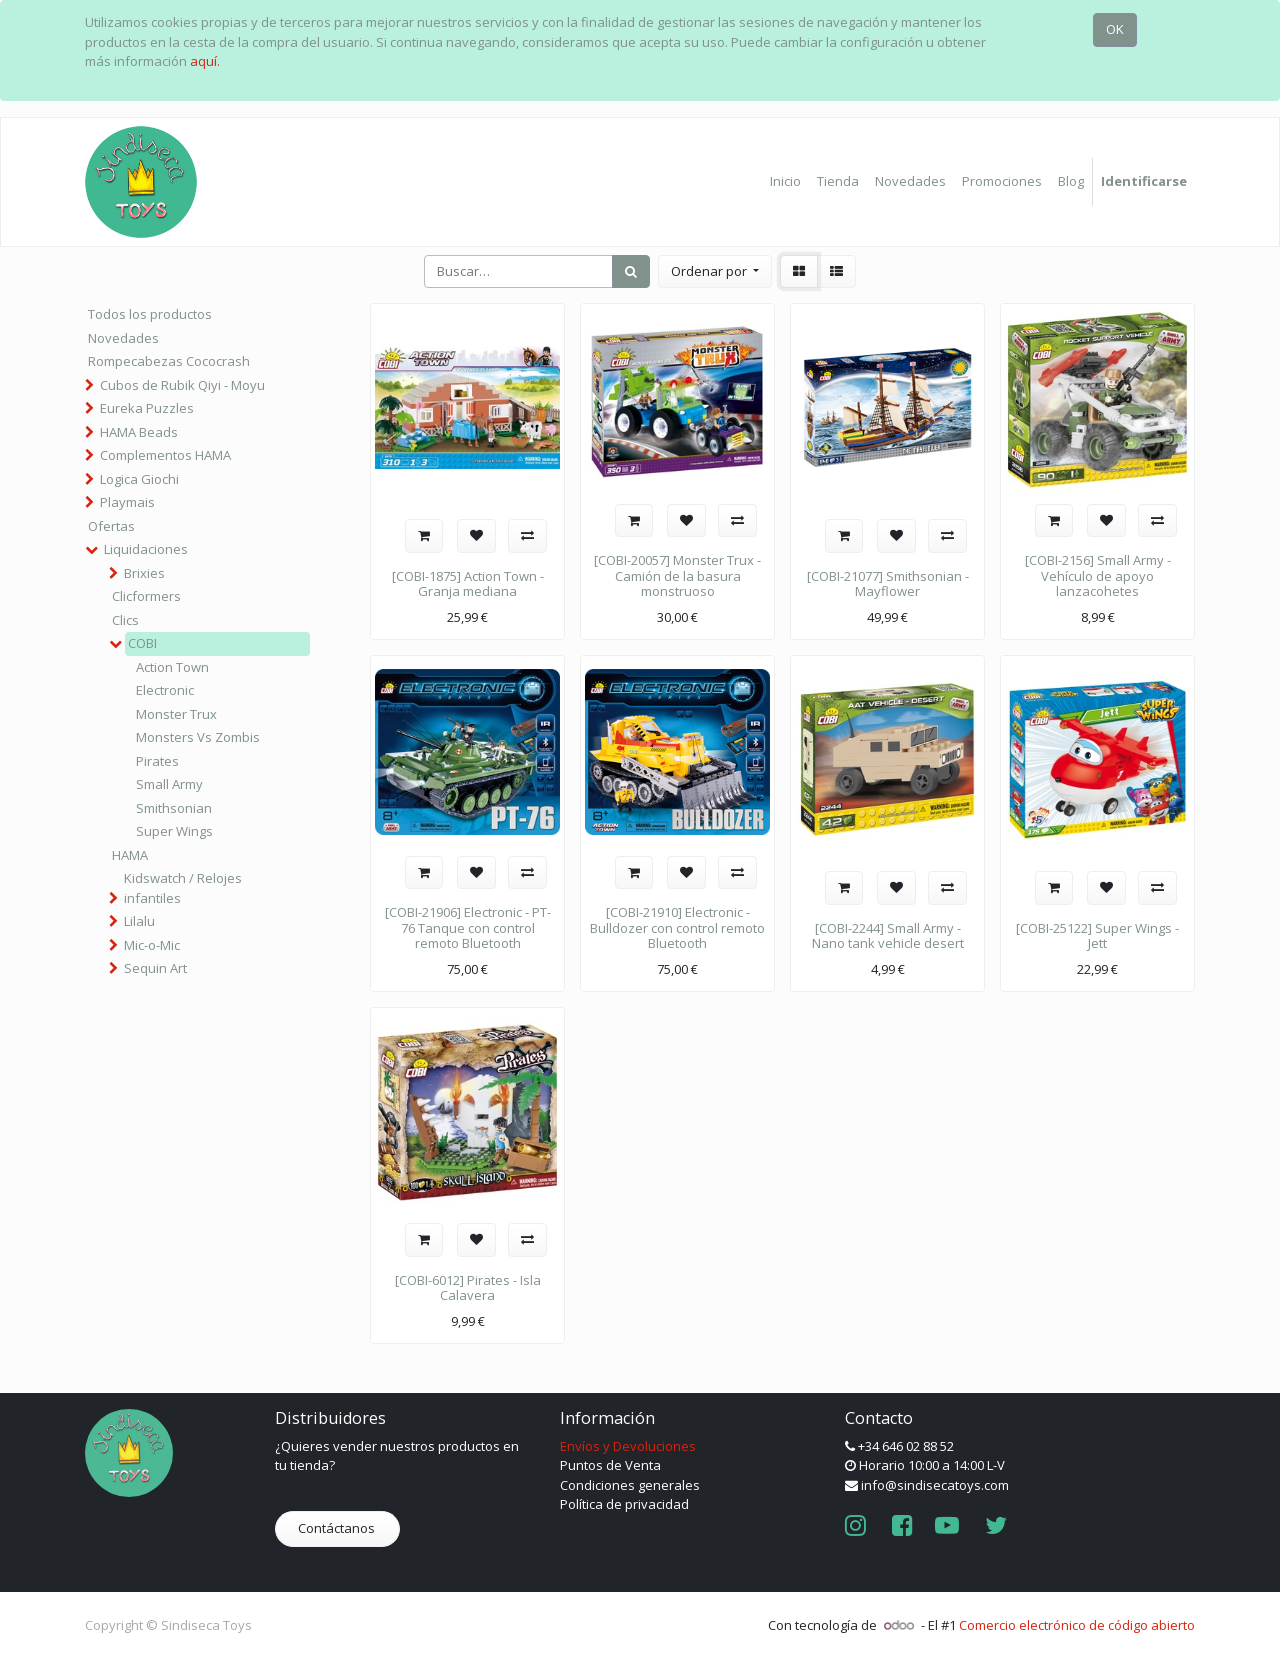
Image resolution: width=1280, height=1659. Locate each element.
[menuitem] (785, 182)
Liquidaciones (146, 549)
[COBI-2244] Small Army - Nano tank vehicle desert (888, 936)
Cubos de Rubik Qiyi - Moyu (182, 385)
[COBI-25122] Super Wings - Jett (1097, 936)
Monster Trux (176, 714)
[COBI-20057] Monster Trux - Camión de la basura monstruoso (677, 575)
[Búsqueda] (631, 272)
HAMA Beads (139, 432)
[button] (715, 272)
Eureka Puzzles (147, 408)
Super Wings (174, 831)
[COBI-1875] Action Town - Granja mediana (468, 584)
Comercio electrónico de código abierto (1077, 1625)
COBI (142, 643)
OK (1115, 29)
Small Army (169, 784)
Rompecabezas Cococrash (169, 361)
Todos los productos (150, 314)
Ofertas (111, 526)
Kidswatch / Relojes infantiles (183, 888)
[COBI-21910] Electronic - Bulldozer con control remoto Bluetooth (677, 927)
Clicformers (146, 596)
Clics (125, 620)
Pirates (157, 761)
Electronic (165, 690)
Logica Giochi (139, 479)
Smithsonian (174, 808)
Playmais (127, 502)
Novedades (123, 338)
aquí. (205, 61)
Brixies (144, 573)
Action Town (172, 667)
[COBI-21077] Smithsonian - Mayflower (888, 584)
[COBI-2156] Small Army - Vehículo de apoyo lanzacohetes (1098, 575)
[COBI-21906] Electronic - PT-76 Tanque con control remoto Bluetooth (468, 927)
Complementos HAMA (165, 455)
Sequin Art (155, 968)
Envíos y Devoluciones (628, 1446)
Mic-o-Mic (152, 945)
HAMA (130, 855)
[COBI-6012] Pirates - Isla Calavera (468, 1288)
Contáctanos (338, 1528)
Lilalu (139, 921)
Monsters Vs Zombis (198, 737)
